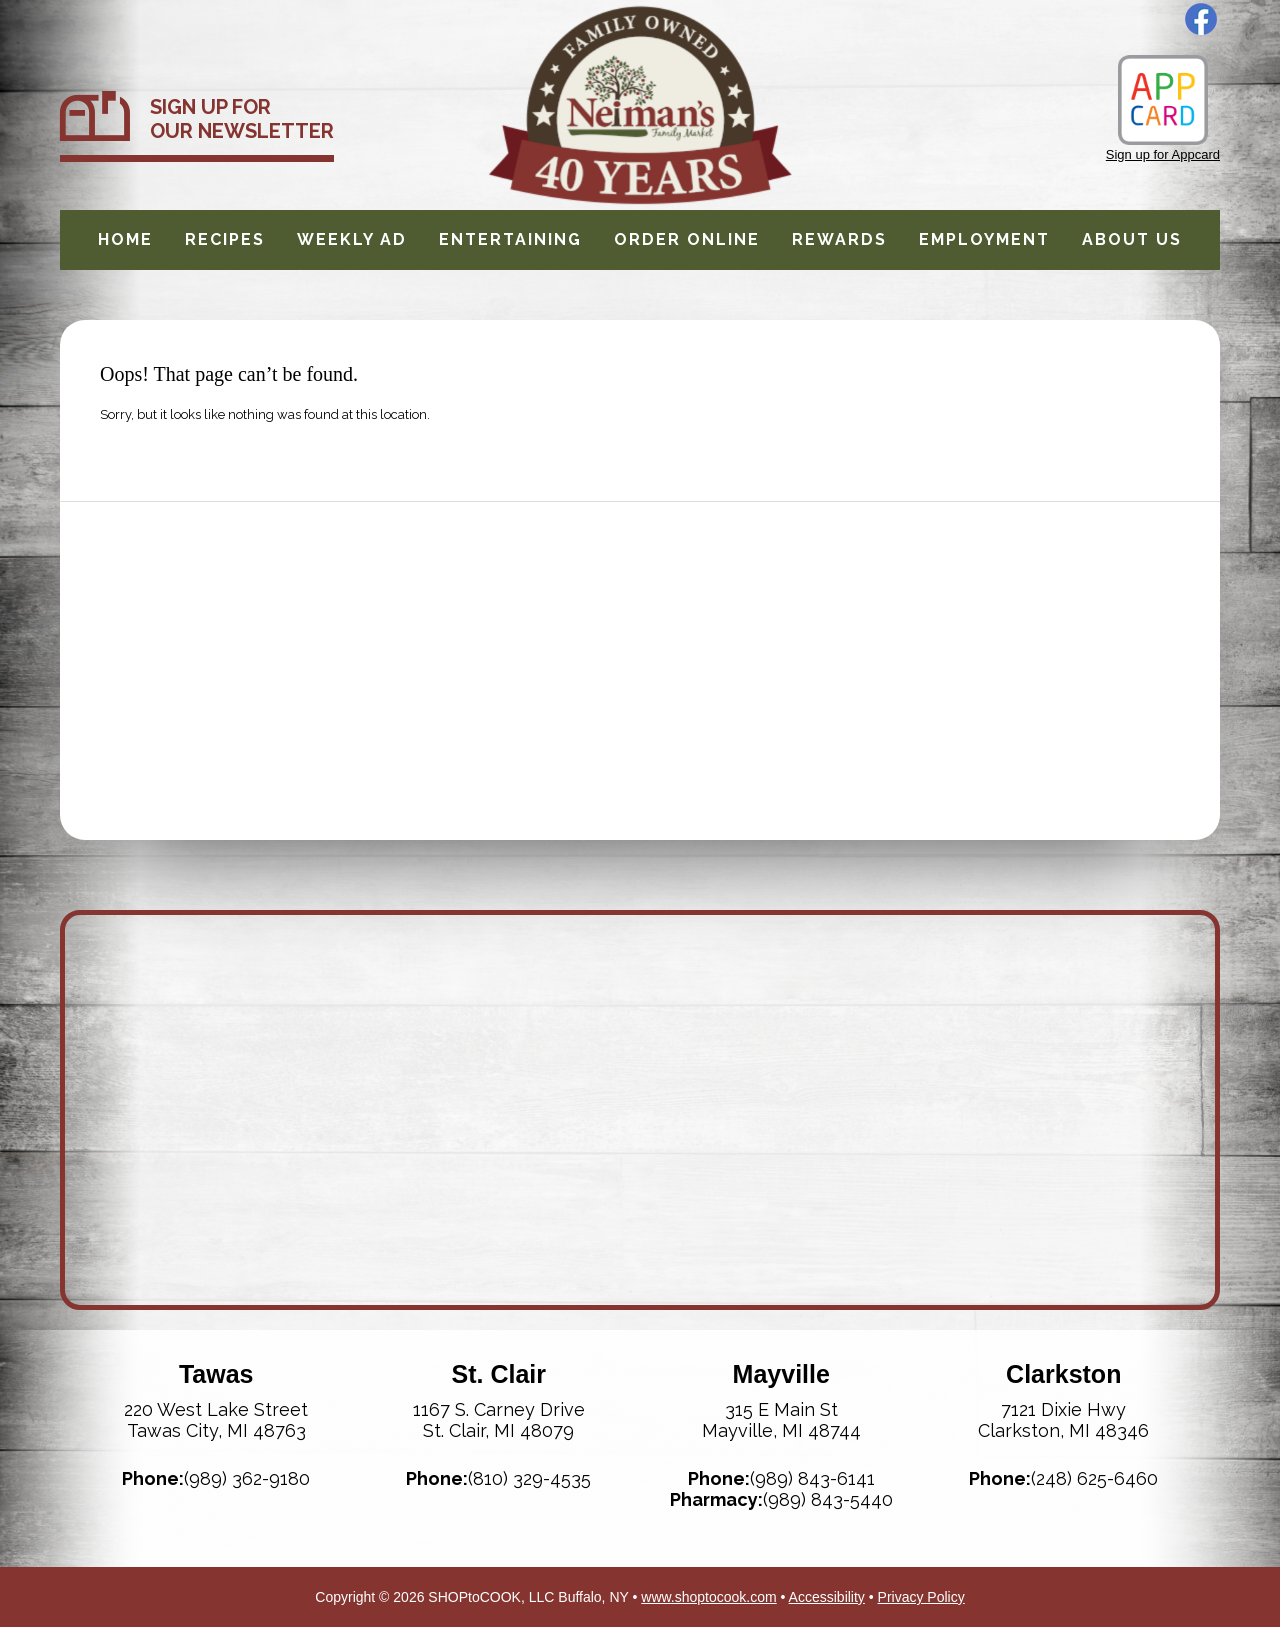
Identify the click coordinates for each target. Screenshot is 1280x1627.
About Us (1132, 239)
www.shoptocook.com (708, 1597)
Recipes (225, 239)
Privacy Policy (921, 1597)
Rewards (839, 239)
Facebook (1201, 19)
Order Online (687, 239)
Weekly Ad (352, 239)
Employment (984, 239)
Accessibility (827, 1597)
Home (125, 239)
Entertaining (510, 239)
